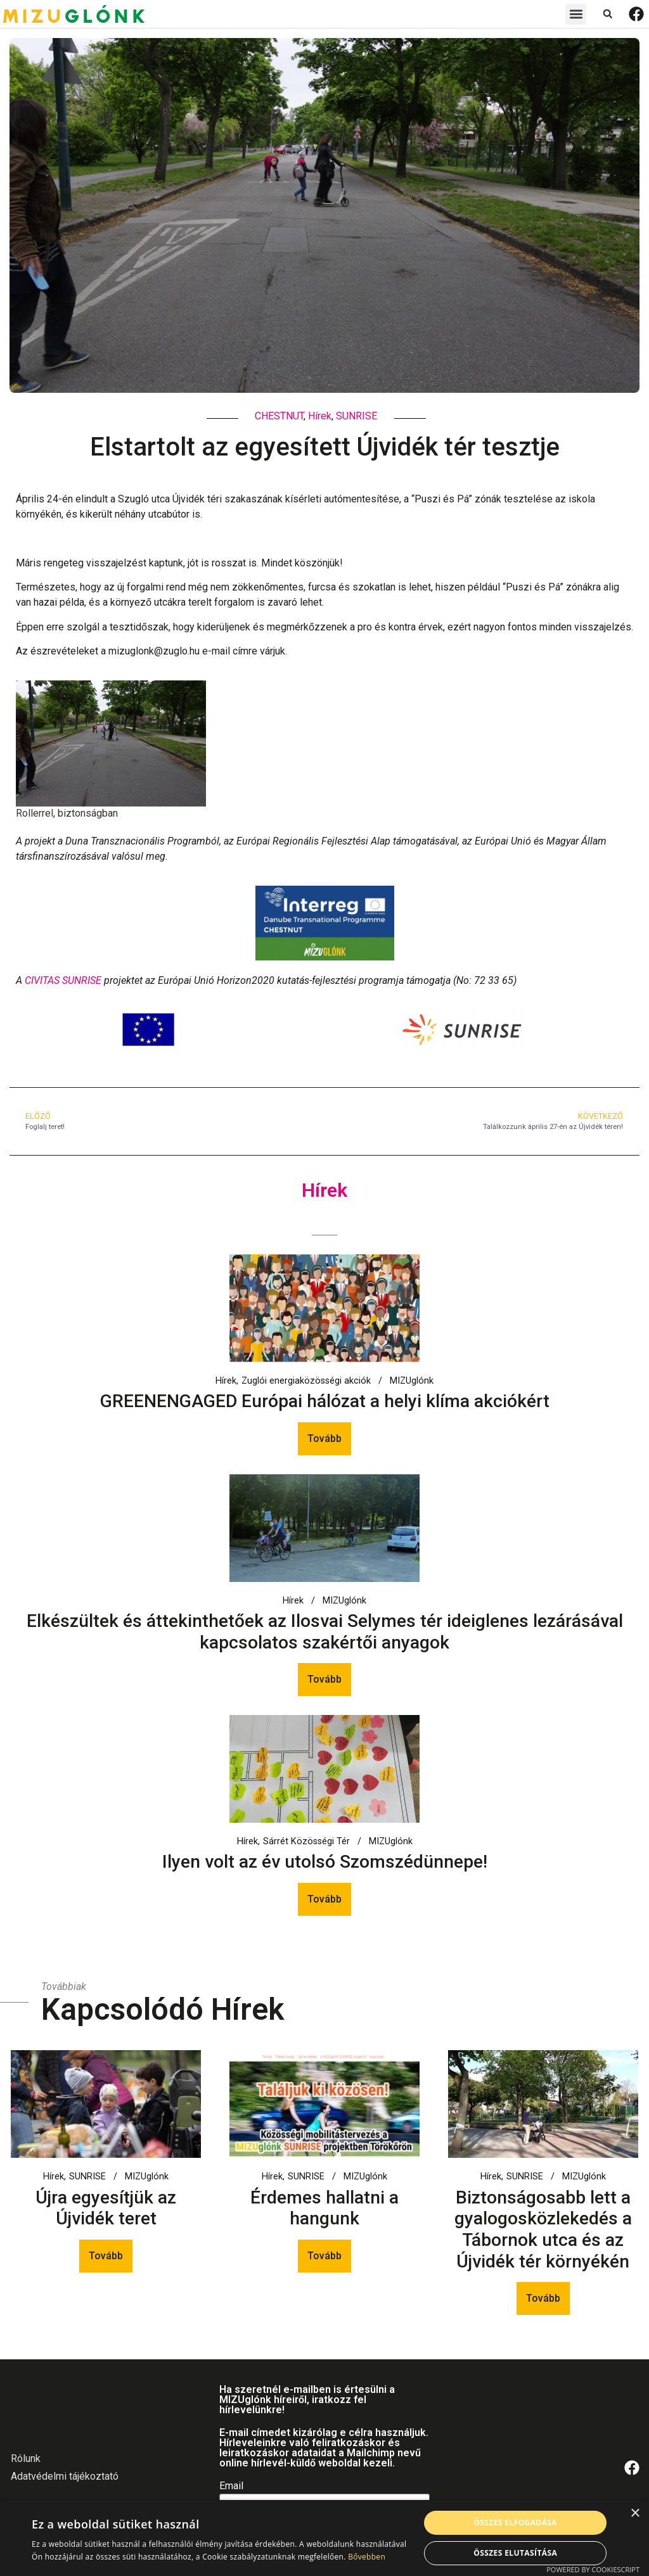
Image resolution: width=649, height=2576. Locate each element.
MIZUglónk (412, 1381)
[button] (575, 14)
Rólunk (26, 2458)
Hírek (319, 416)
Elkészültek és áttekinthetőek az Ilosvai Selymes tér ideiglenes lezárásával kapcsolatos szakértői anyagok (325, 1631)
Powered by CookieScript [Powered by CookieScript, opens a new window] (592, 2569)
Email (231, 2486)
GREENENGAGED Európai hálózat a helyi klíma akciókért (324, 1401)
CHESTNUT (279, 416)
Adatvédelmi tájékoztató (65, 2476)
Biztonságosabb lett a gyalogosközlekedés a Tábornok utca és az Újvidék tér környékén (543, 2229)
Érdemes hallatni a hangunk (324, 2208)
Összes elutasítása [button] (515, 2552)
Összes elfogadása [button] (515, 2522)
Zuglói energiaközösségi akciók (306, 1381)
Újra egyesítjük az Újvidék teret (105, 2208)
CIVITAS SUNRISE (63, 980)
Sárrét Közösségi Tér (306, 1842)
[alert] (324, 2538)
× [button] (634, 2513)
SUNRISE (356, 416)
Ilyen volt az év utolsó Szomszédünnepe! (324, 1861)
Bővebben (366, 2556)
